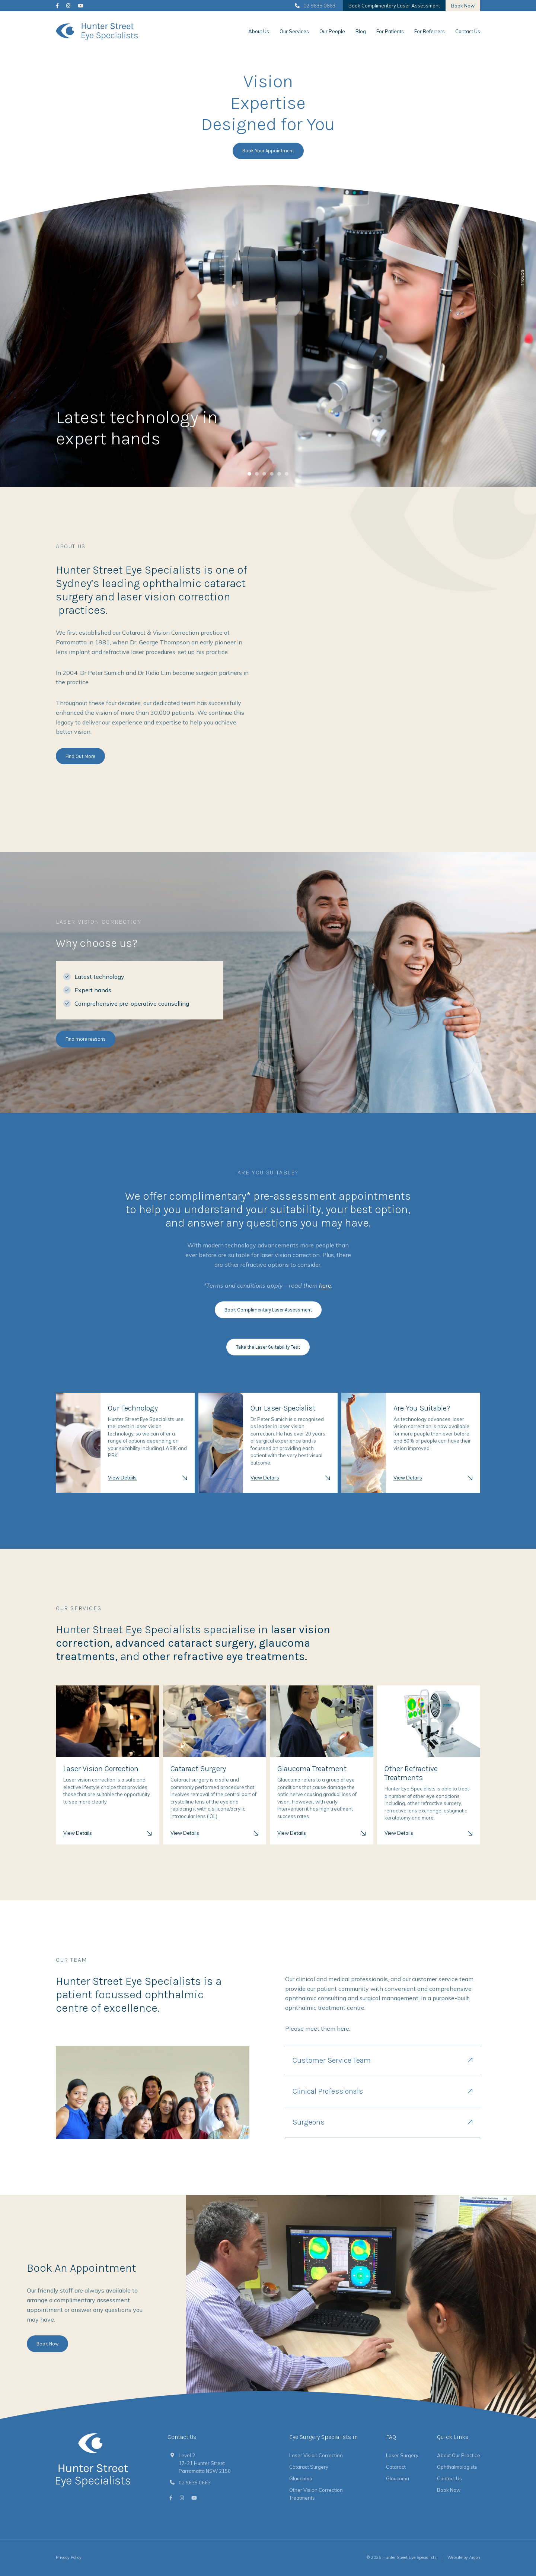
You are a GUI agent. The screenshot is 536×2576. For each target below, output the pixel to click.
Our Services (294, 31)
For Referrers (429, 31)
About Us (258, 31)
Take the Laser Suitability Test (268, 1347)
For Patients (390, 31)
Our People (332, 31)
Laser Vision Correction (316, 2455)
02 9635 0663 (315, 5)
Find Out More (80, 756)
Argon (474, 2557)
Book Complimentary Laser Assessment (394, 6)
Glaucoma (300, 2478)
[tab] (249, 474)
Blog (360, 31)
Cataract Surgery (308, 2467)
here (325, 1285)
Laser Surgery (402, 2455)
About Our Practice (458, 2455)
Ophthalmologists (457, 2467)
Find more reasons (86, 1039)
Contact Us (467, 31)
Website (454, 2557)
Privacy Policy (69, 2557)
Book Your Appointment (268, 150)
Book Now (463, 6)
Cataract (396, 2467)
